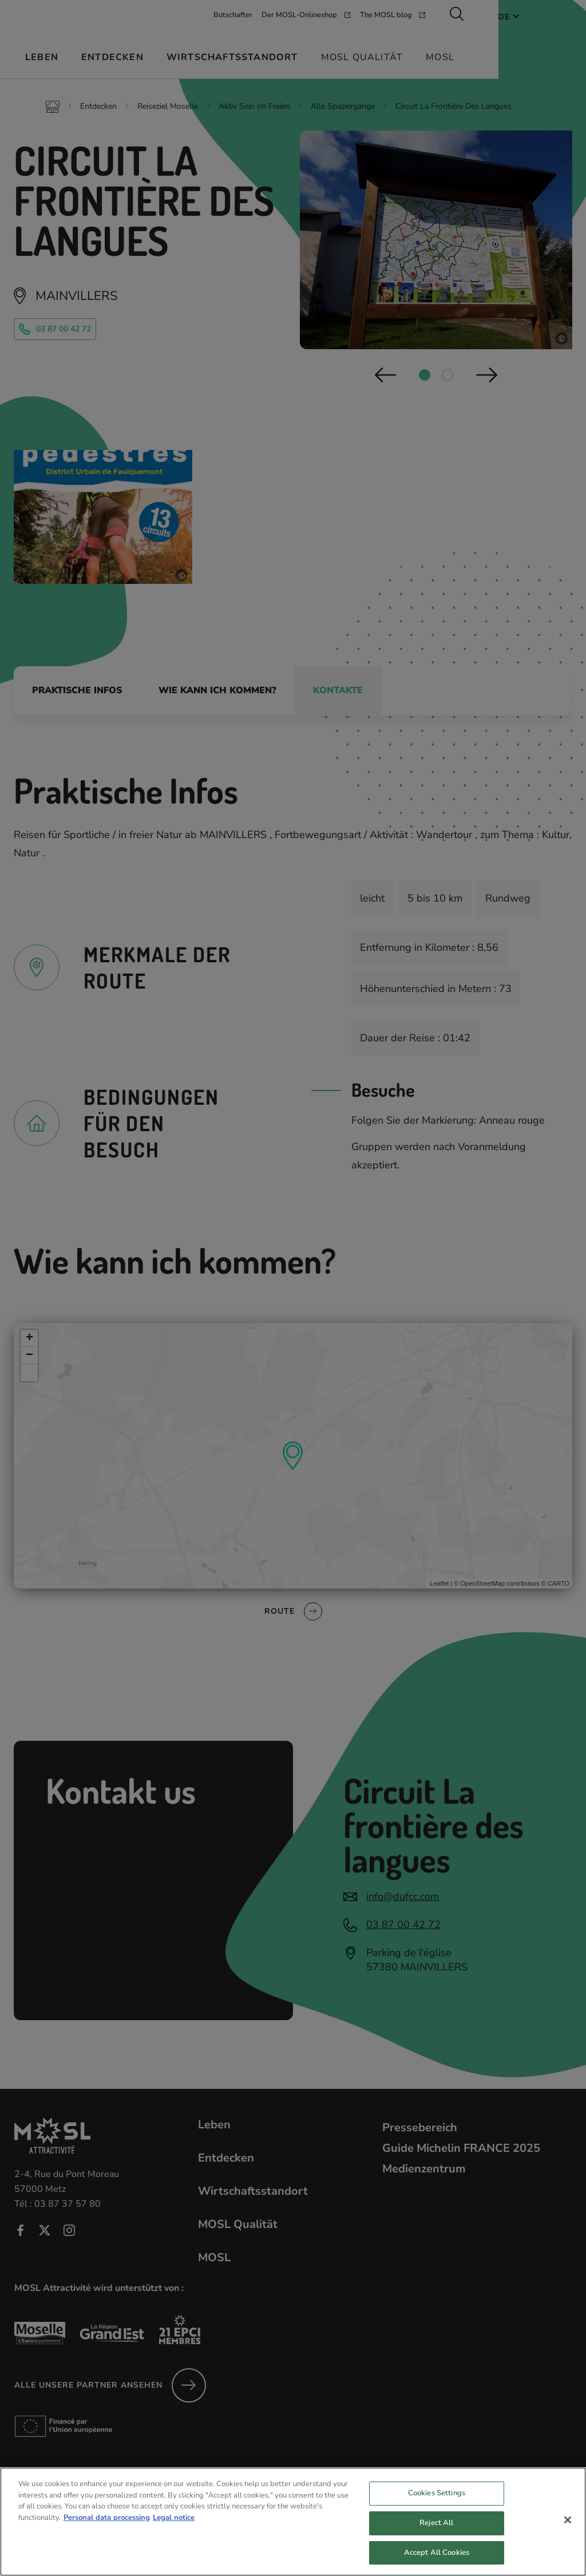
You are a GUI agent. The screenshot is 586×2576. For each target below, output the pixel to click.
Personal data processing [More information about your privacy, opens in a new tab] (107, 2527)
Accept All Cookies (436, 2562)
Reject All (436, 2532)
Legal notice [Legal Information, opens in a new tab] (174, 2527)
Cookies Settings (436, 2503)
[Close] (567, 2529)
